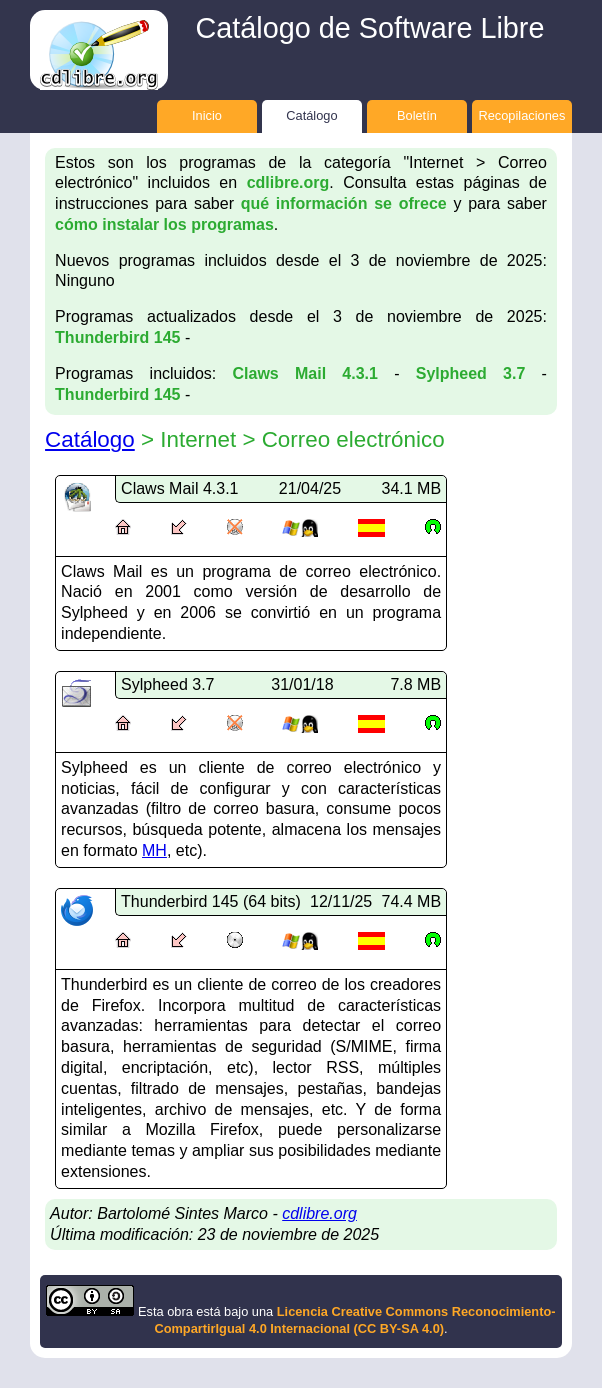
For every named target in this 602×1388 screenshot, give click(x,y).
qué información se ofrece (344, 203)
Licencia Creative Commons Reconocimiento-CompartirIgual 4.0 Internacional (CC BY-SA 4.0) (354, 1320)
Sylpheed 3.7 (471, 373)
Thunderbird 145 (117, 337)
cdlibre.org (288, 182)
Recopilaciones (522, 115)
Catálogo (311, 115)
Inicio (207, 115)
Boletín (417, 115)
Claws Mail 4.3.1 (305, 373)
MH (154, 850)
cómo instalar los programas (164, 224)
